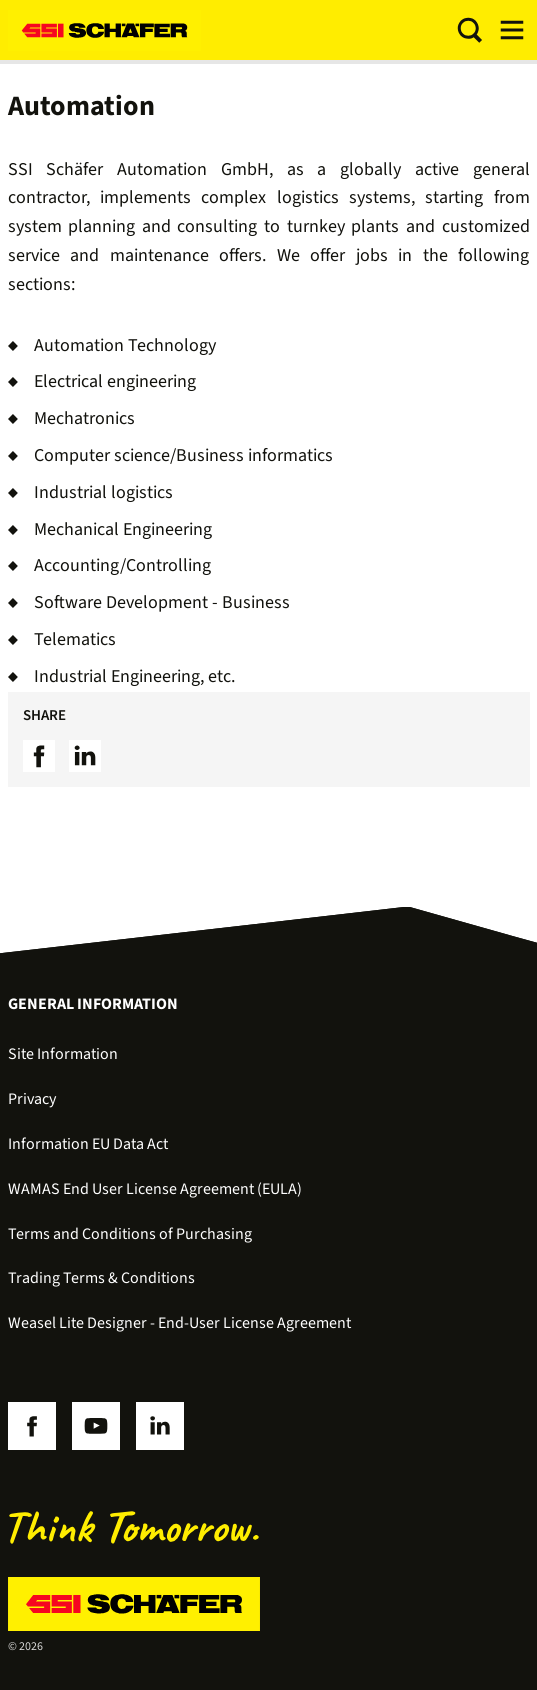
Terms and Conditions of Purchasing (130, 1234)
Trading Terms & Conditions (101, 1278)
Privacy (32, 1099)
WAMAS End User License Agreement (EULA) (155, 1189)
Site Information (63, 1054)
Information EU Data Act (88, 1144)
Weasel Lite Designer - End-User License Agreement (179, 1323)
